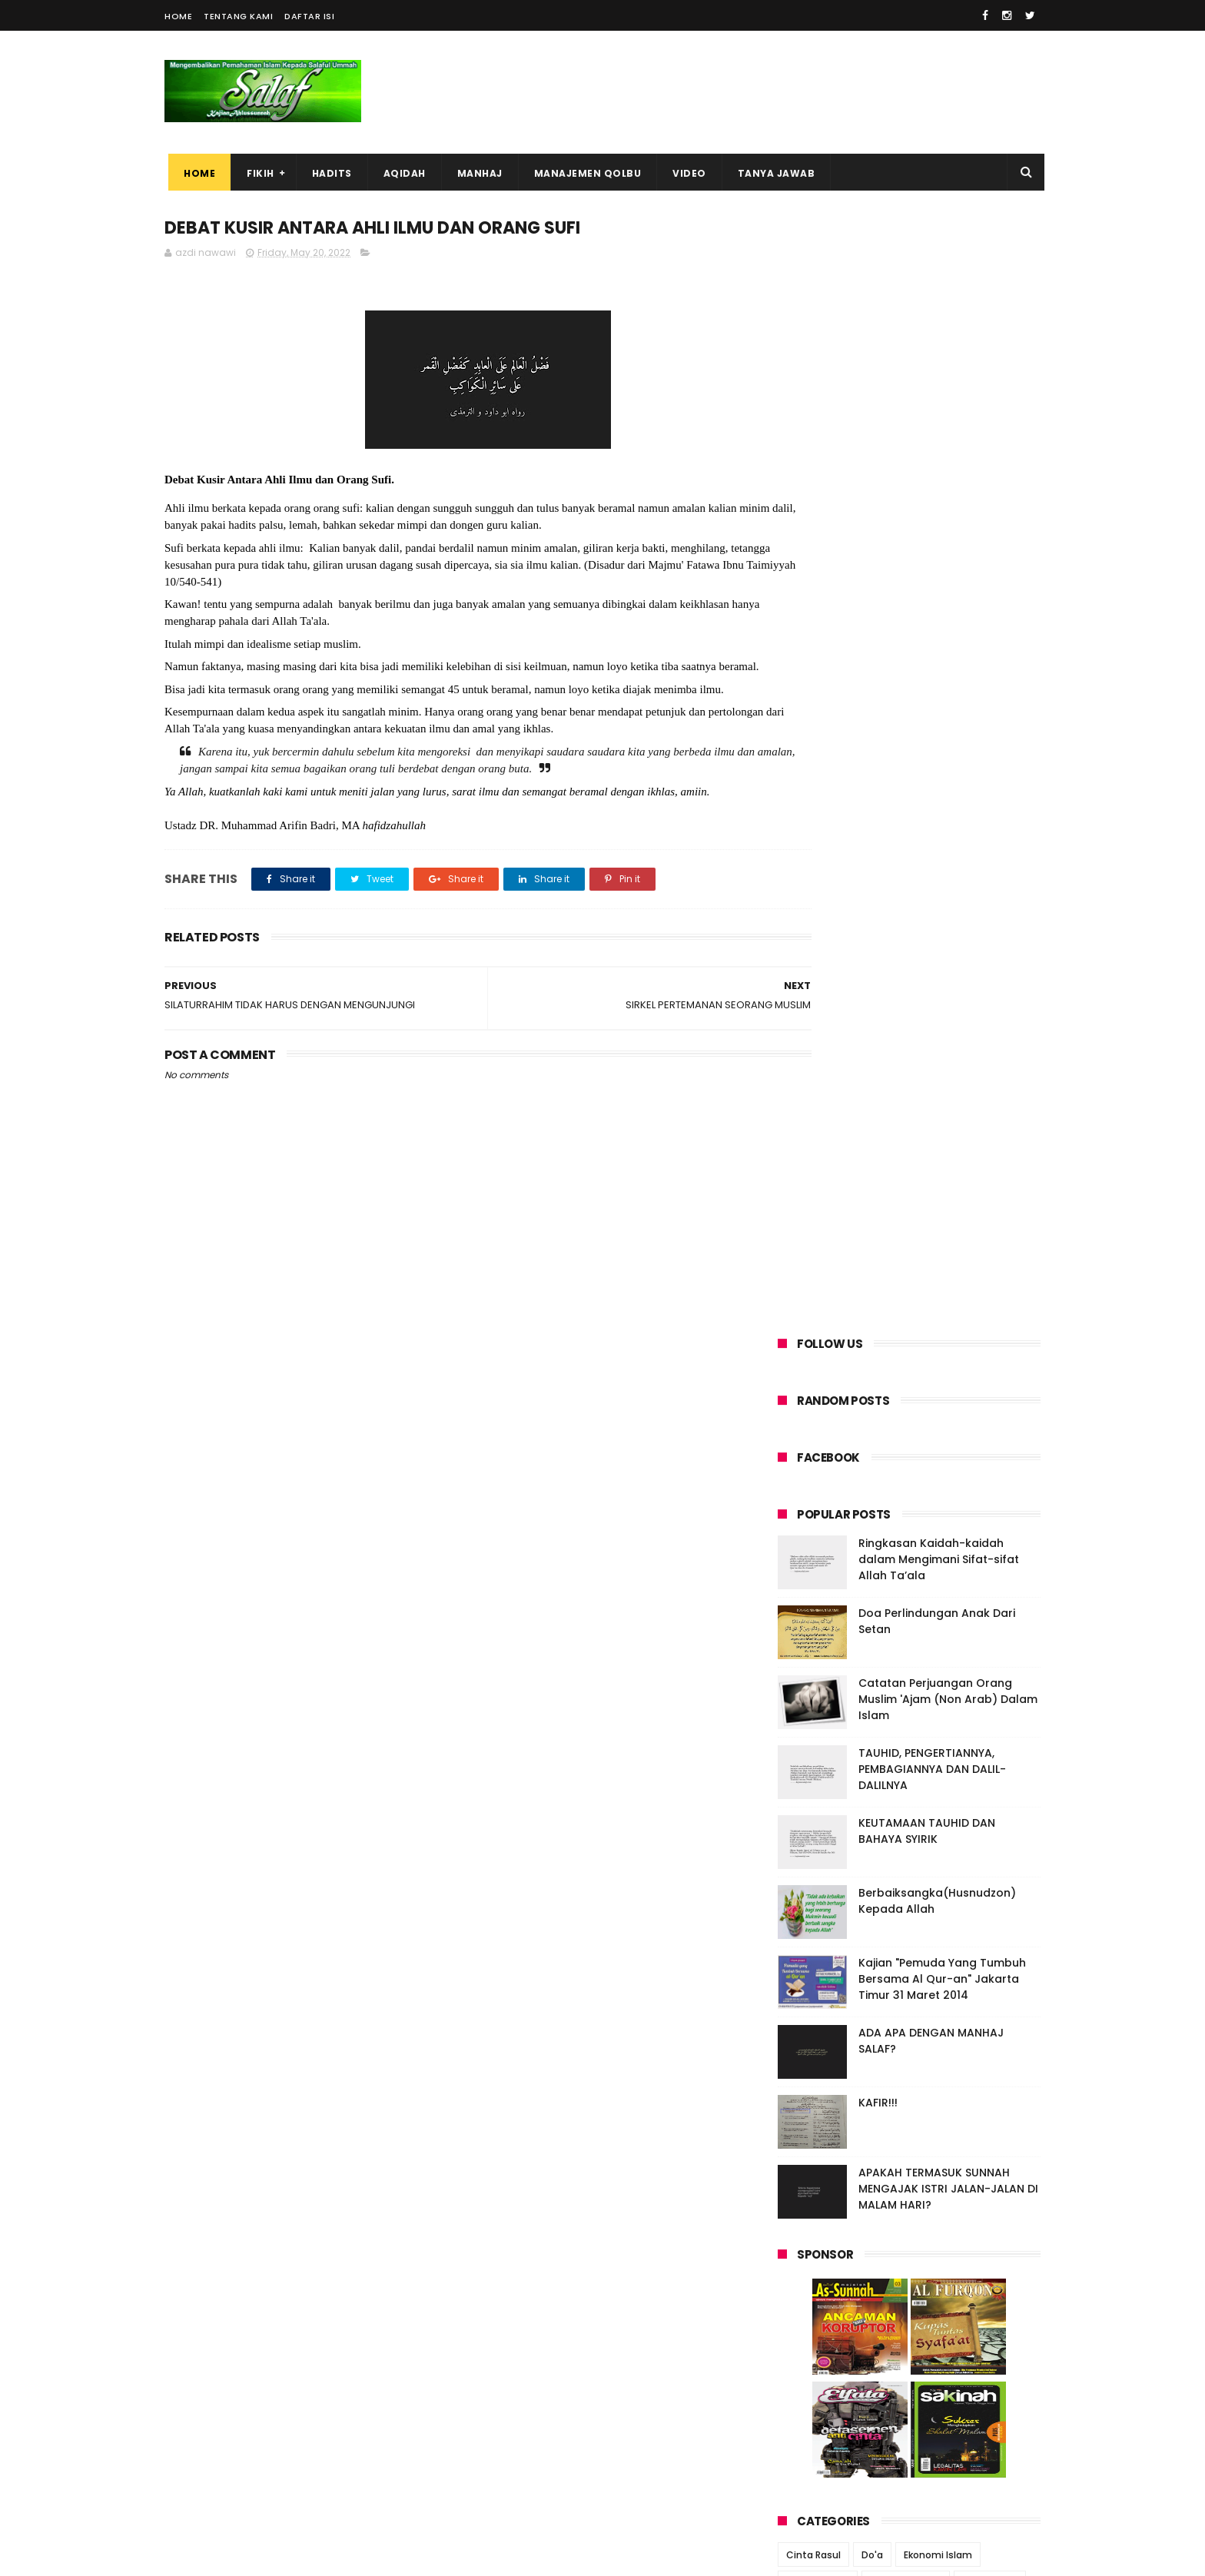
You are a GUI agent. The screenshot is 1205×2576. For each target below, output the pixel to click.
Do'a (872, 1437)
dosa (842, 1494)
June (823, 1757)
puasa (959, 1579)
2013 (808, 2085)
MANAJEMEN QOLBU (584, 173)
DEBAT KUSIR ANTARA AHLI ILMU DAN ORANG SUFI (906, 1824)
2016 (808, 2022)
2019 (808, 1959)
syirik (919, 1608)
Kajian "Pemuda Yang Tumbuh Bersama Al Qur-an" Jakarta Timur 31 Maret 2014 (942, 861)
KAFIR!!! (878, 985)
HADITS (328, 173)
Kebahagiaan (817, 1465)
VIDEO (685, 173)
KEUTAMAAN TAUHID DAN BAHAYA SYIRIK (926, 713)
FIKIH (257, 173)
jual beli (852, 1522)
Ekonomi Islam (938, 1437)
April (821, 1890)
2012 (808, 2105)
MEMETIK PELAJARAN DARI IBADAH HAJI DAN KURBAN (931, 2406)
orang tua (809, 1579)
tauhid (802, 1636)
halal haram (982, 1494)
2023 (810, 1718)
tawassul (860, 1636)
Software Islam (905, 1465)
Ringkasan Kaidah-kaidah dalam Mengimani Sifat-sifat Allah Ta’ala (938, 442)
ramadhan (811, 1608)
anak (797, 1494)
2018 (808, 1980)
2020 (810, 1938)
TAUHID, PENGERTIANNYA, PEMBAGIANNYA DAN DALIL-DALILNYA (932, 652)
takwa (966, 1608)
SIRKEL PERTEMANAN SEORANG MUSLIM (913, 1796)
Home (178, 16)
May (820, 1778)
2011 (807, 2127)
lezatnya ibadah (825, 1551)
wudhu (919, 1636)
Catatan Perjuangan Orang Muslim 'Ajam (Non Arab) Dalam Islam (947, 582)
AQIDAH (401, 173)
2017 (808, 2001)
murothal (907, 1551)
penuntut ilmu (888, 1579)
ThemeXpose (251, 2557)
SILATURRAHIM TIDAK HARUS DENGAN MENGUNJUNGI (908, 1858)
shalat (872, 1608)
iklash (799, 1522)
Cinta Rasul (813, 1437)
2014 (809, 2064)
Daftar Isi (309, 16)
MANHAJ (476, 173)
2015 (808, 2042)
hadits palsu (904, 1494)
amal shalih (989, 1465)
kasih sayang (922, 1522)
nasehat (970, 1551)
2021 (808, 1917)
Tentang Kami (238, 16)
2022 (810, 1739)
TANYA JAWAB (773, 173)
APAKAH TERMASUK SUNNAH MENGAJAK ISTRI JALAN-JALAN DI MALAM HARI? (948, 1071)
